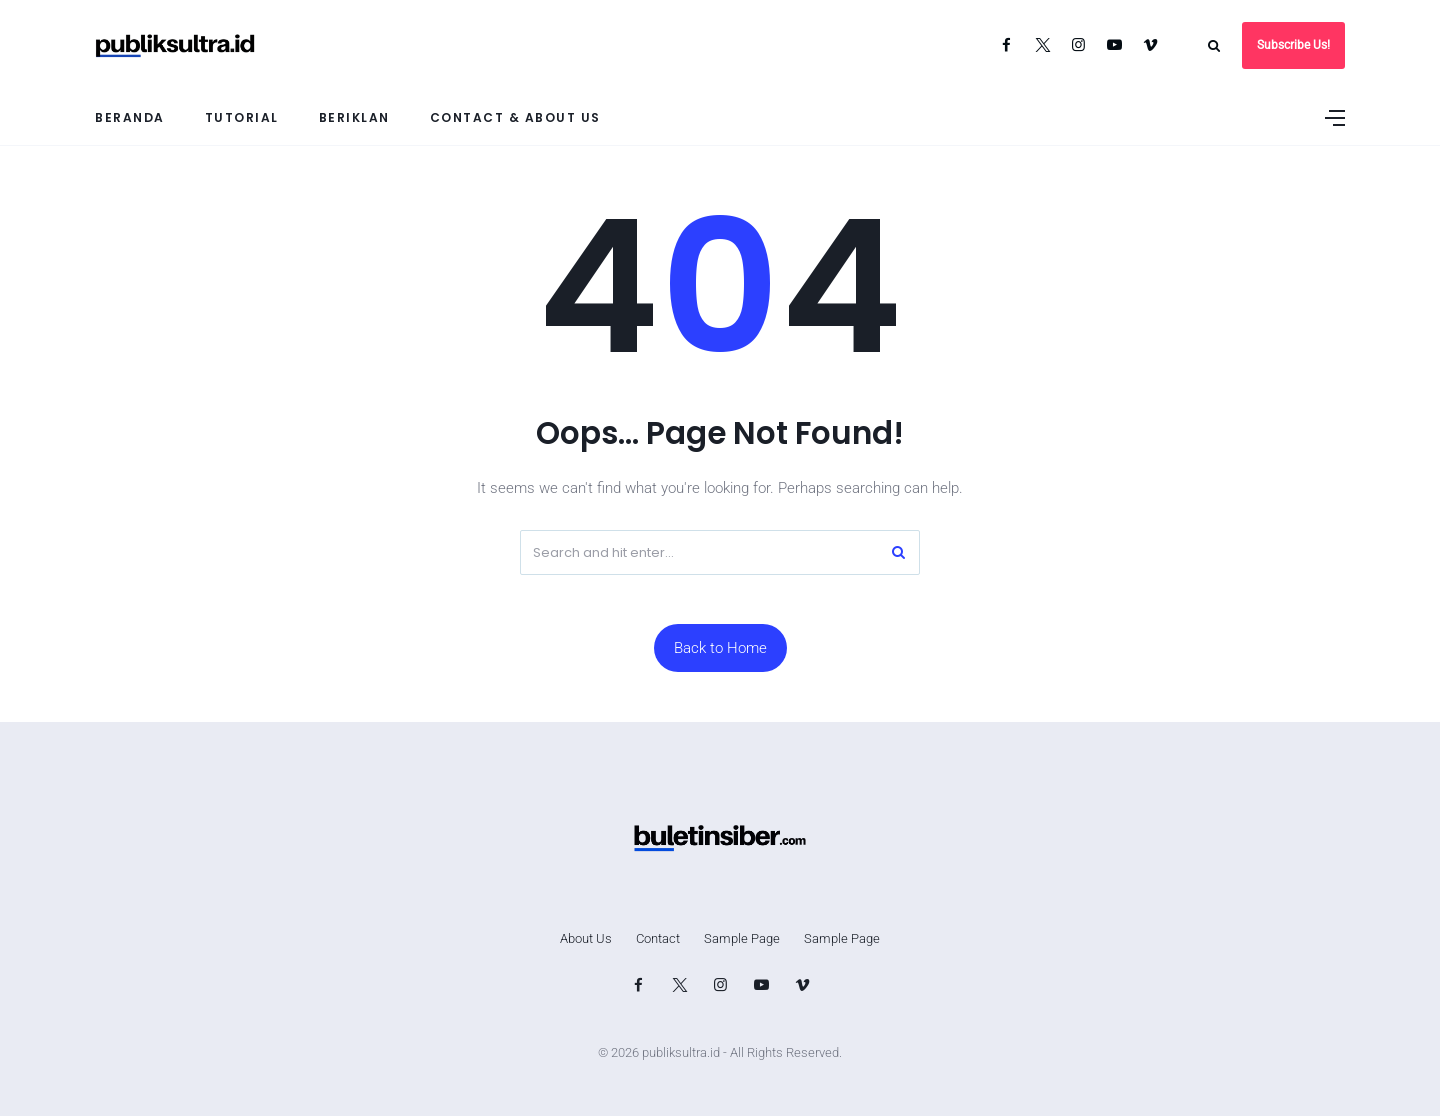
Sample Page (742, 938)
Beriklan (354, 117)
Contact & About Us (515, 117)
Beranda (130, 117)
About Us (586, 938)
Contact (658, 938)
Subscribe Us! (1293, 45)
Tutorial (242, 117)
